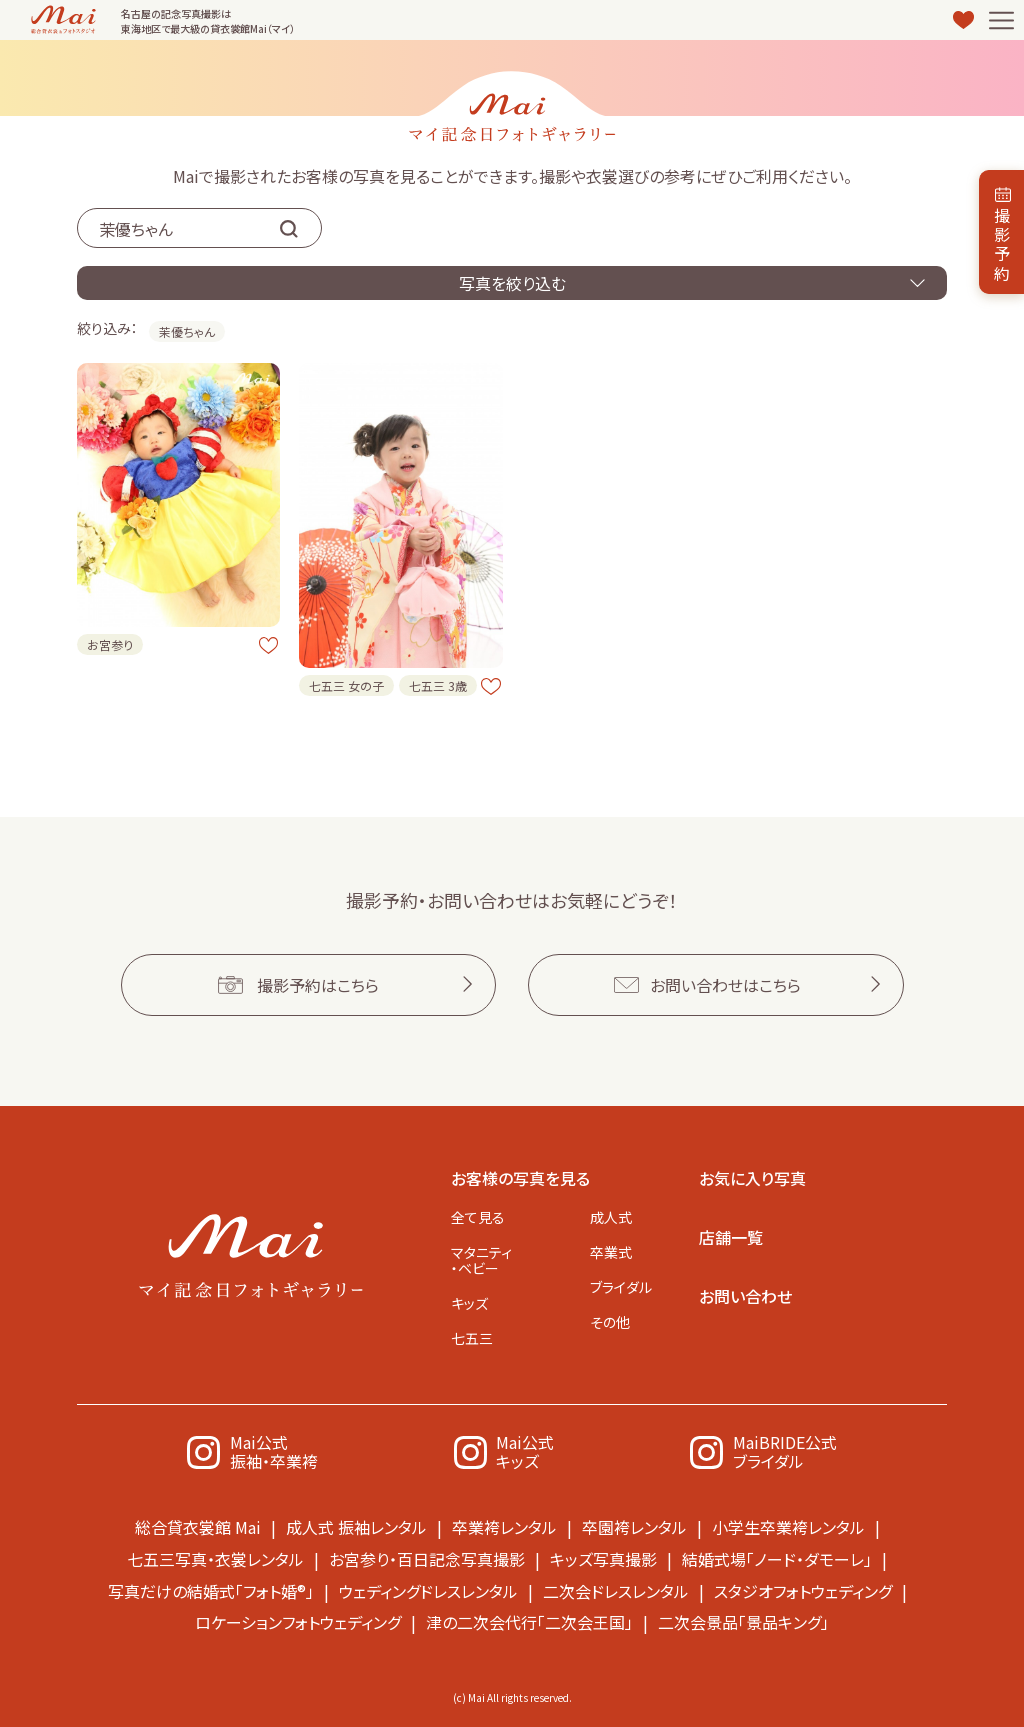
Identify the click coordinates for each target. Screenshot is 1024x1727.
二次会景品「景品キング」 (743, 1620)
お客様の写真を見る (520, 1177)
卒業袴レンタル (504, 1527)
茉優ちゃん (187, 331)
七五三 (472, 1338)
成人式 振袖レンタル (356, 1527)
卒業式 (611, 1251)
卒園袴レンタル (634, 1527)
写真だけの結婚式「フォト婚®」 (211, 1589)
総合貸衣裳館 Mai (198, 1527)
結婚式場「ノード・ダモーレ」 (777, 1558)
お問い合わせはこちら (725, 984)
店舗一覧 (731, 1236)
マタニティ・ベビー (481, 1258)
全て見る (478, 1216)
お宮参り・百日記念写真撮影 (427, 1558)
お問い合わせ (745, 1295)
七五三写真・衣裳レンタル (215, 1558)
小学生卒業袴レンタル (788, 1527)
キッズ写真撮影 (603, 1558)
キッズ (469, 1302)
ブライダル (621, 1287)
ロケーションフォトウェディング (298, 1620)
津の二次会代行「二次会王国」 (529, 1620)
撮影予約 (1002, 244)
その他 (610, 1322)
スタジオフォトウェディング (803, 1589)
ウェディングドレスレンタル (428, 1589)
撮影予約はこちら (318, 984)
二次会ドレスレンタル (616, 1589)
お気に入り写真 (752, 1177)
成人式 (611, 1216)
